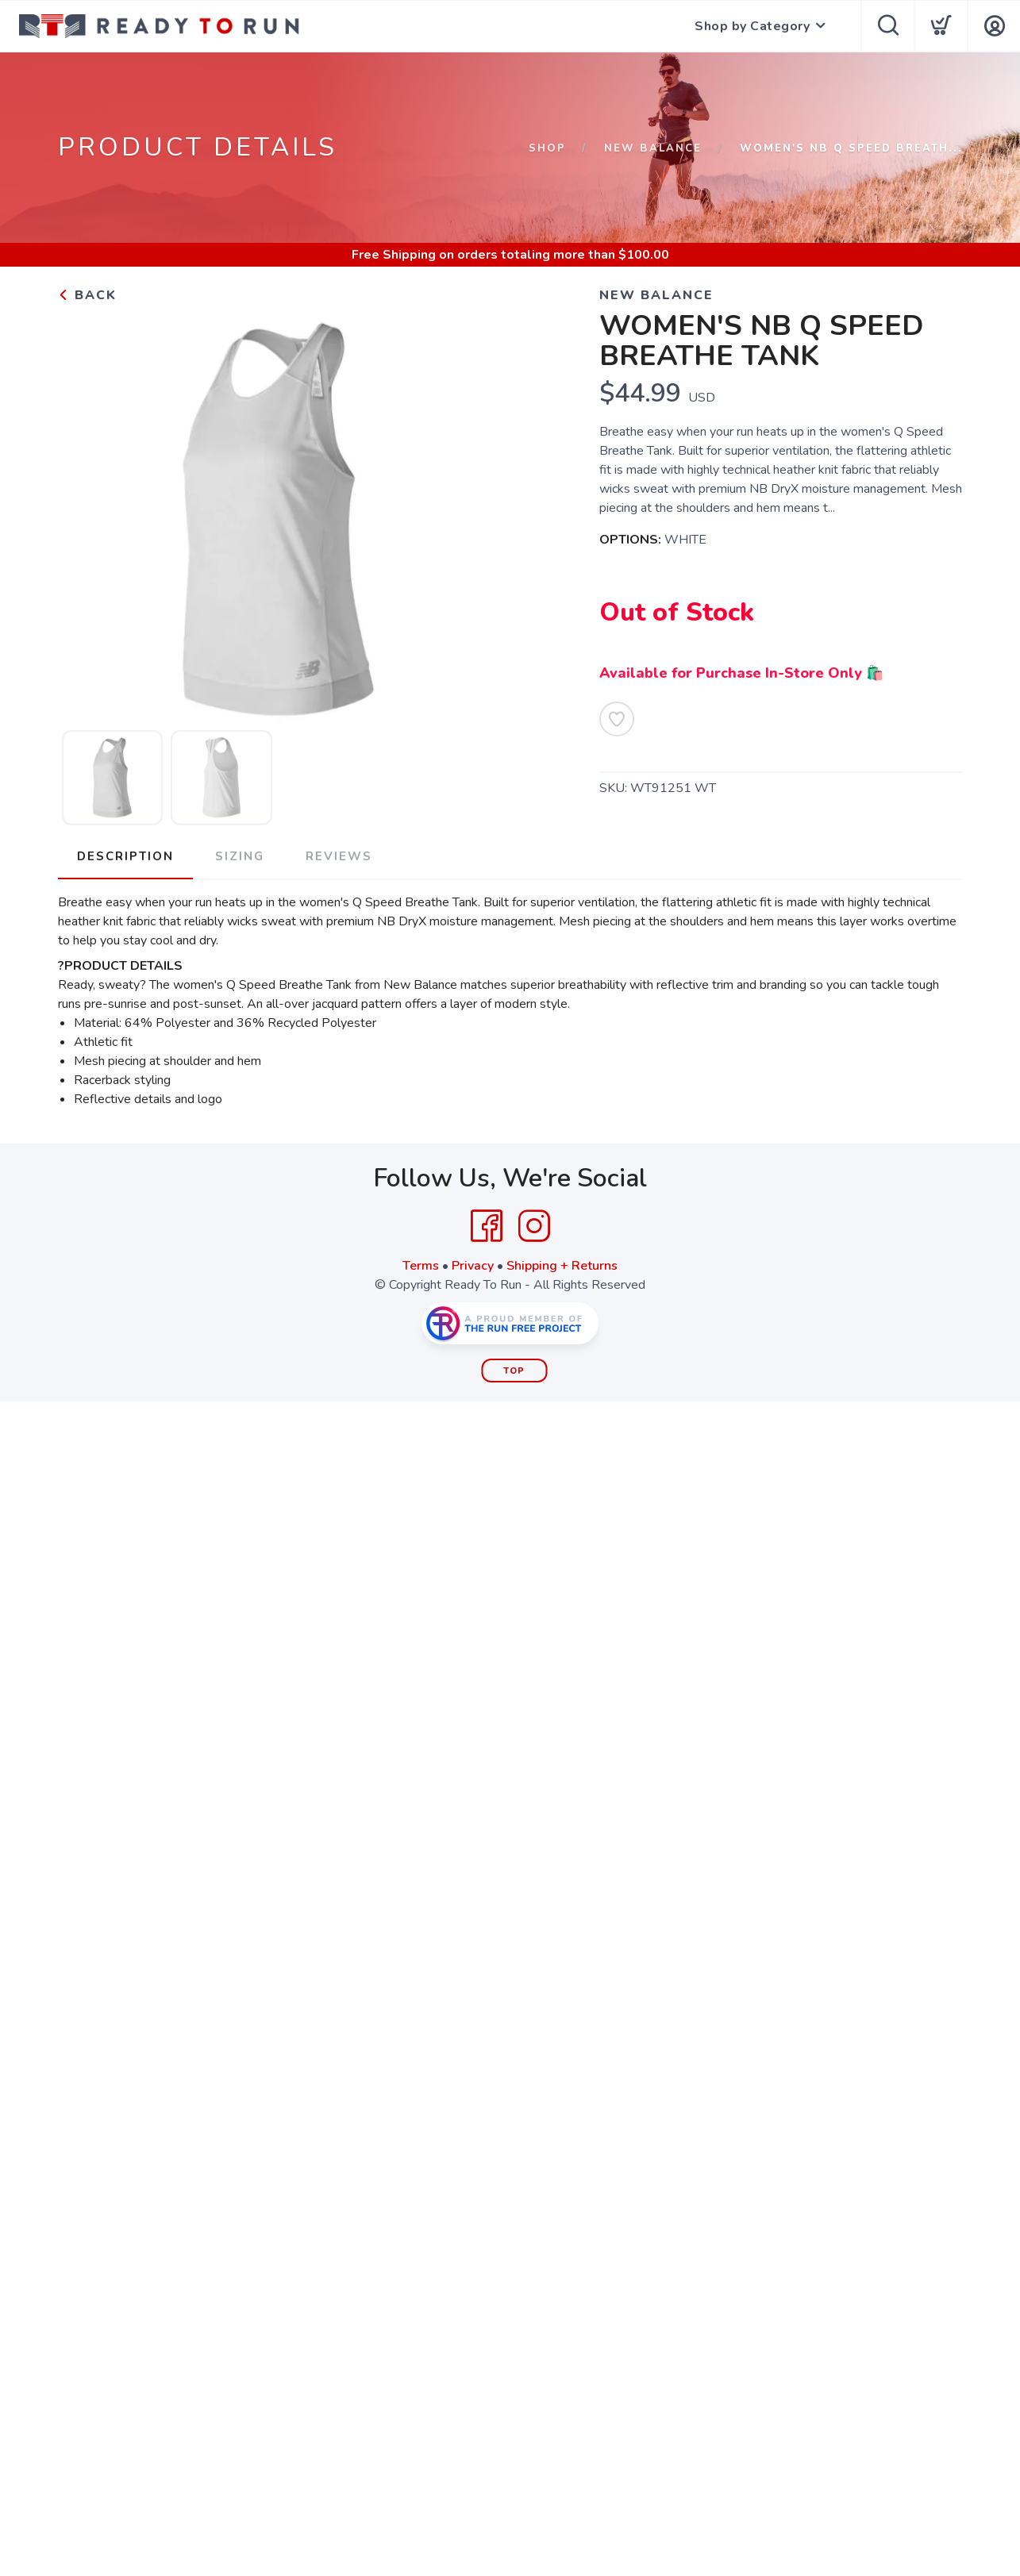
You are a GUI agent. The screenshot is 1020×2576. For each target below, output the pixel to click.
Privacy (473, 1266)
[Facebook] (486, 1226)
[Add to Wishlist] (616, 719)
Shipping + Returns (562, 1266)
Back (87, 295)
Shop (547, 148)
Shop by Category (752, 26)
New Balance (653, 148)
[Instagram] (534, 1226)
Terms (420, 1266)
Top (514, 1371)
